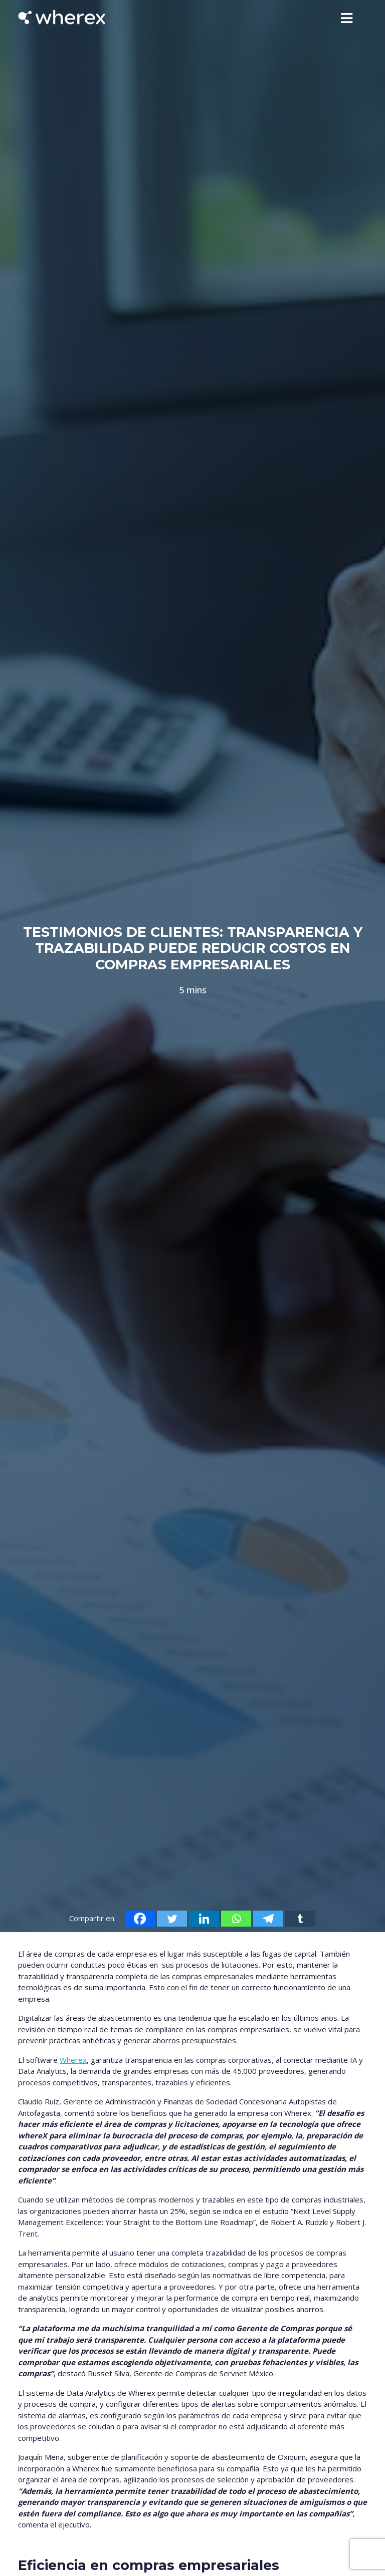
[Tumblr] (300, 1919)
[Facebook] (140, 1919)
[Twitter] (172, 1919)
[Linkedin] (204, 1919)
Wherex (73, 2060)
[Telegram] (268, 1919)
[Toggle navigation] (346, 18)
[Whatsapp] (236, 1919)
